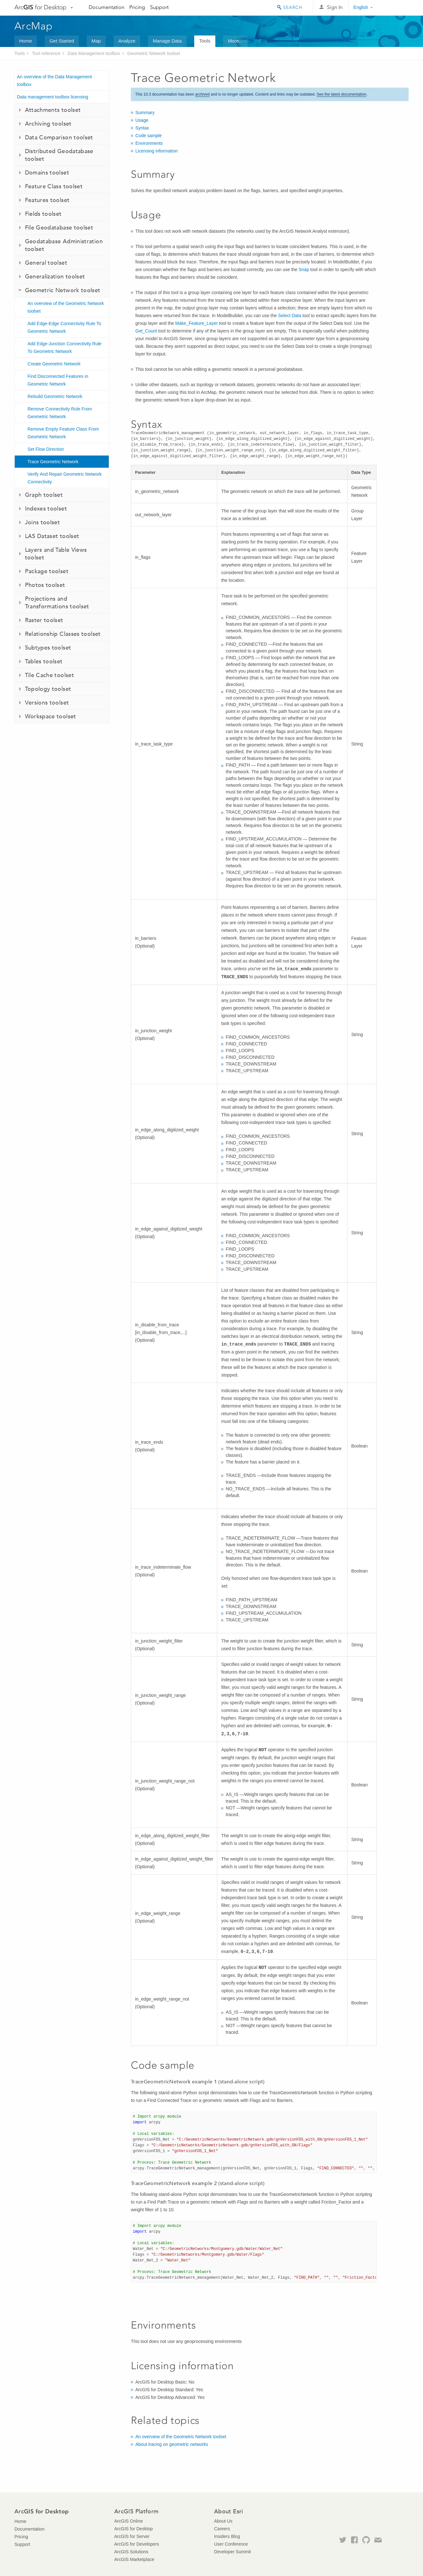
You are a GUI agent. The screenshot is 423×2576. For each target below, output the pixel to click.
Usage (141, 120)
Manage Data (167, 40)
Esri (395, 7)
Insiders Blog (227, 2536)
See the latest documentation (341, 94)
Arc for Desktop (40, 7)
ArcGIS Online (128, 2521)
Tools (204, 40)
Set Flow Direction (46, 449)
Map (96, 40)
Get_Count (146, 330)
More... (235, 40)
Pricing (137, 7)
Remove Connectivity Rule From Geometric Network (60, 412)
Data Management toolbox (94, 53)
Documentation (106, 7)
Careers (222, 2528)
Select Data (289, 315)
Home (25, 40)
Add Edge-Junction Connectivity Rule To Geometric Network (64, 347)
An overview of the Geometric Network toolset (66, 307)
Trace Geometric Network (53, 461)
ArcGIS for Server (131, 2536)
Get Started (62, 40)
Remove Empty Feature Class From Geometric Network (63, 432)
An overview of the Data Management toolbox (54, 80)
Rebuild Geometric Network (55, 396)
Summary (145, 112)
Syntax (142, 127)
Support (159, 7)
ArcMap (33, 26)
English (361, 7)
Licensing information (156, 150)
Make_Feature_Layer (196, 323)
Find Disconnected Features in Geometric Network (58, 380)
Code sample (148, 135)
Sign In (335, 7)
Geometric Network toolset (153, 53)
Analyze (126, 40)
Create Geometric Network (54, 363)
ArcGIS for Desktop (133, 2528)
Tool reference (46, 53)
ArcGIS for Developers (136, 2544)
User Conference (231, 2544)
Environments (149, 143)
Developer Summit (232, 2551)
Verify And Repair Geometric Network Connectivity (65, 478)
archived (202, 94)
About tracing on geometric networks (171, 2444)
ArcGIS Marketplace (134, 2559)
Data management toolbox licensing (52, 96)
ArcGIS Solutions (131, 2551)
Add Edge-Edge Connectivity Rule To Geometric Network (64, 327)
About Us (223, 2521)
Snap (304, 269)
